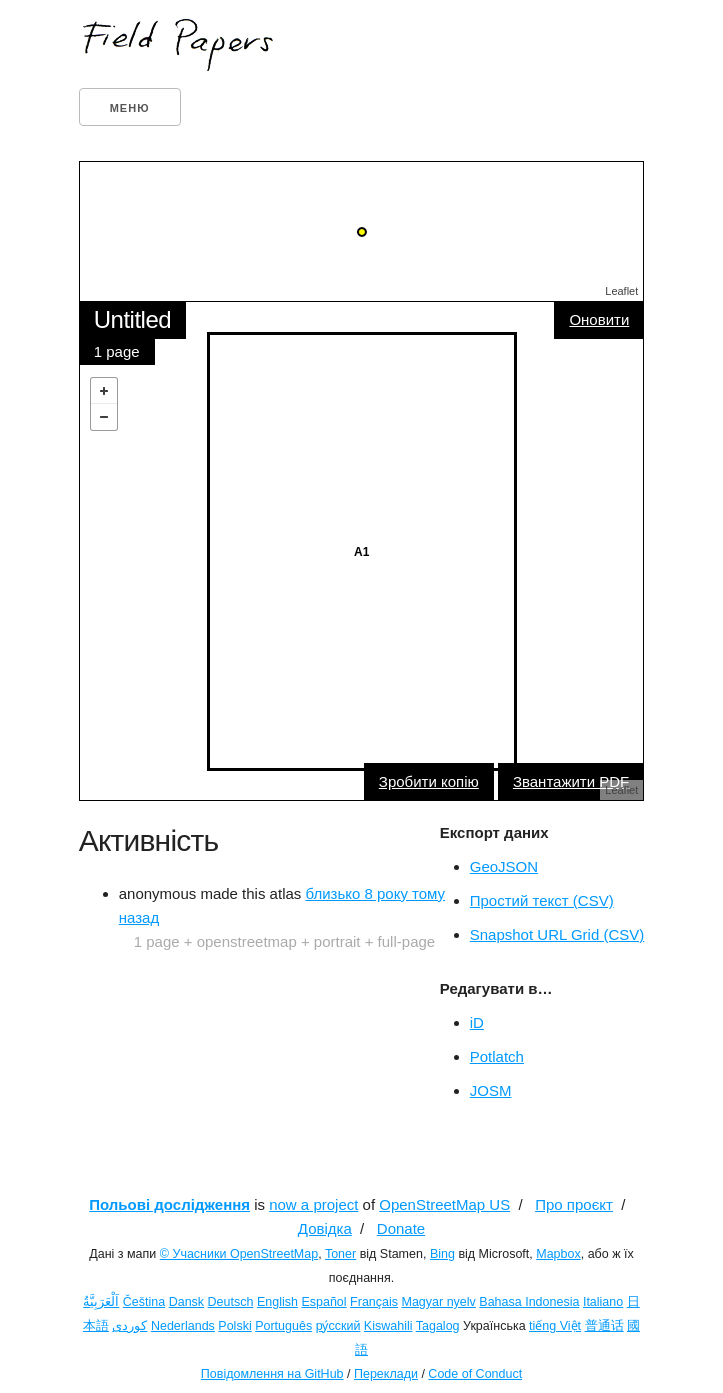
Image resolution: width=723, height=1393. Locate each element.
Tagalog (438, 1326)
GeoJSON (504, 866)
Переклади (386, 1374)
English (277, 1302)
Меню (130, 108)
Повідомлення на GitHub (272, 1374)
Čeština (144, 1302)
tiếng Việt (555, 1326)
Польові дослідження (169, 1204)
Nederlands (183, 1326)
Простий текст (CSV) (542, 900)
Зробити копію (429, 781)
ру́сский (338, 1326)
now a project (313, 1204)
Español (323, 1302)
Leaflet (621, 291)
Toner (340, 1254)
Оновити (599, 319)
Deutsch (231, 1302)
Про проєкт (574, 1204)
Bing (442, 1254)
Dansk (186, 1302)
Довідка (325, 1228)
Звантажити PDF (571, 781)
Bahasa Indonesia (529, 1302)
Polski (234, 1326)
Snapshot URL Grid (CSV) (557, 934)
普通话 (604, 1326)
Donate (401, 1228)
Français (374, 1302)
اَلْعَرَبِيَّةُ (101, 1302)
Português (283, 1326)
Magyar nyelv (439, 1302)
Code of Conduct (475, 1374)
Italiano (603, 1302)
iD (477, 1022)
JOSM (491, 1090)
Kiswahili (388, 1326)
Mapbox (558, 1254)
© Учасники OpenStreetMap (239, 1254)
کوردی (129, 1326)
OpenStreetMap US (444, 1204)
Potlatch (497, 1056)
